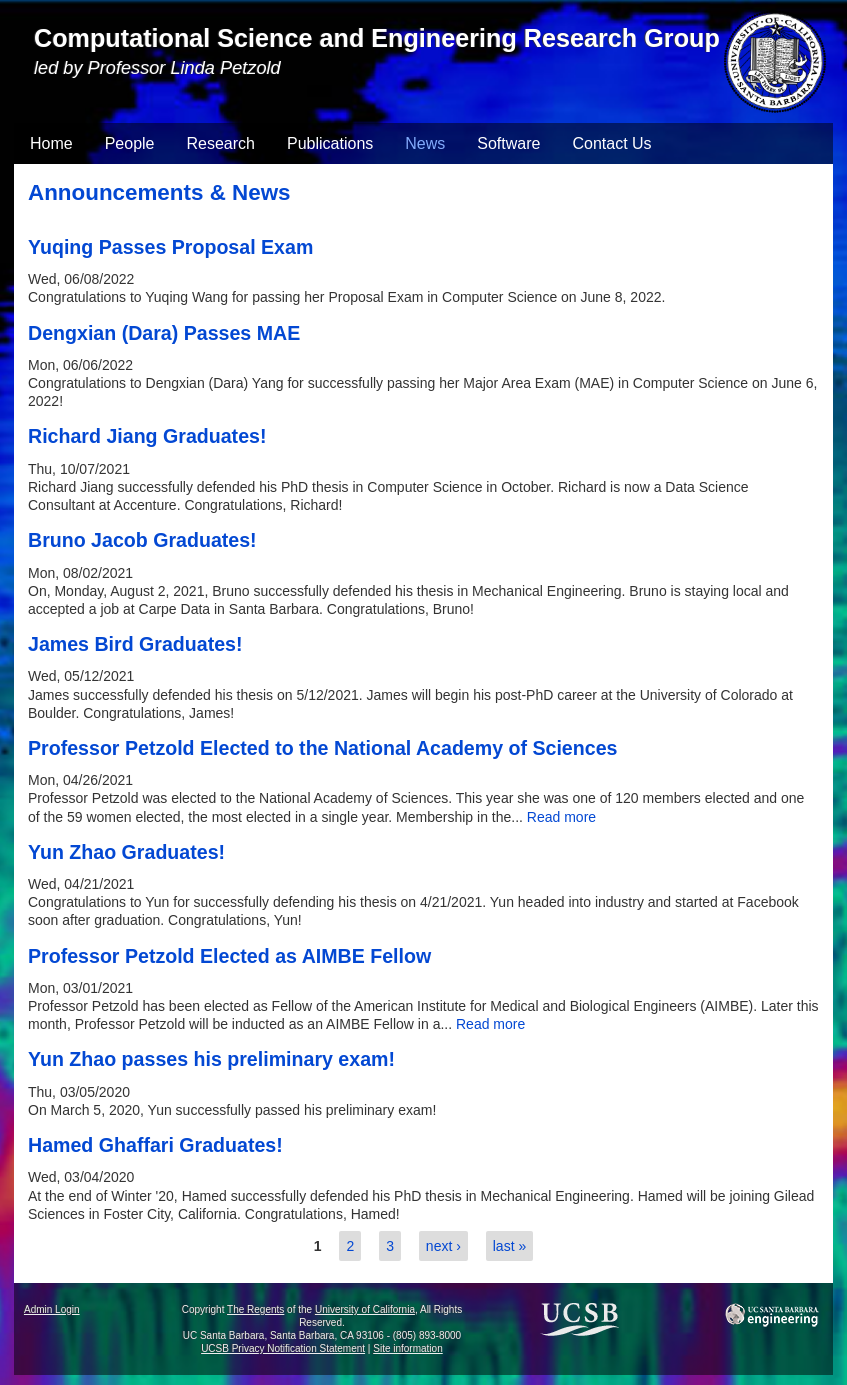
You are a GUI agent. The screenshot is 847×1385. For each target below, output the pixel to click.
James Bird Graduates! (135, 644)
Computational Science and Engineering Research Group (377, 38)
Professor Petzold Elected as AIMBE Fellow (229, 956)
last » (509, 1246)
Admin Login (52, 1309)
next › (443, 1246)
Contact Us (611, 143)
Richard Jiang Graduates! (147, 436)
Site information (407, 1348)
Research (221, 143)
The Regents (255, 1309)
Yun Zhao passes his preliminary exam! (211, 1059)
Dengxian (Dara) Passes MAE (164, 333)
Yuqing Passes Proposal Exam (170, 247)
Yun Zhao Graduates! (126, 852)
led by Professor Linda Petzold (157, 68)
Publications (330, 143)
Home (51, 143)
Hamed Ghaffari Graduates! (155, 1145)
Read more (561, 817)
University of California (365, 1309)
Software (508, 143)
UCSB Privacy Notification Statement (283, 1348)
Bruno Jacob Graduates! (142, 540)
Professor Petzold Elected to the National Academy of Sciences (322, 748)
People (130, 143)
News (425, 143)
